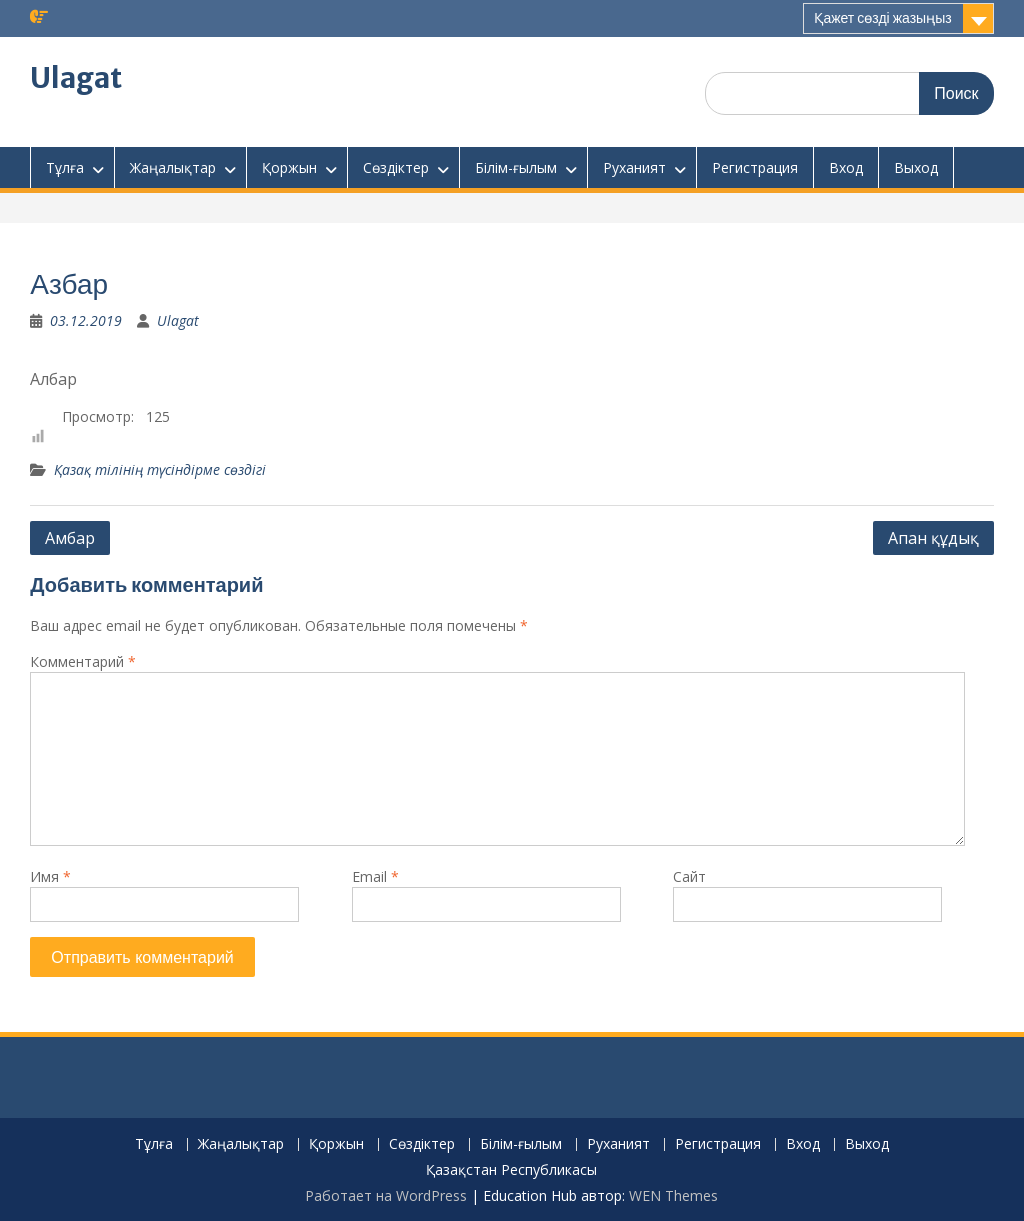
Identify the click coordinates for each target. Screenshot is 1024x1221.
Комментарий (83, 661)
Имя (50, 876)
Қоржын (289, 167)
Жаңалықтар (173, 167)
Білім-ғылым (516, 167)
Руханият (634, 167)
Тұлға (65, 167)
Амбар (70, 538)
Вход (846, 167)
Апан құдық (933, 538)
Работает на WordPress (386, 1195)
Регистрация (755, 167)
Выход (916, 167)
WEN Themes (673, 1195)
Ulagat (76, 78)
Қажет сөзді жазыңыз (882, 18)
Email (375, 876)
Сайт (689, 876)
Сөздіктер (396, 167)
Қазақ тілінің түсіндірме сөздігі (160, 469)
